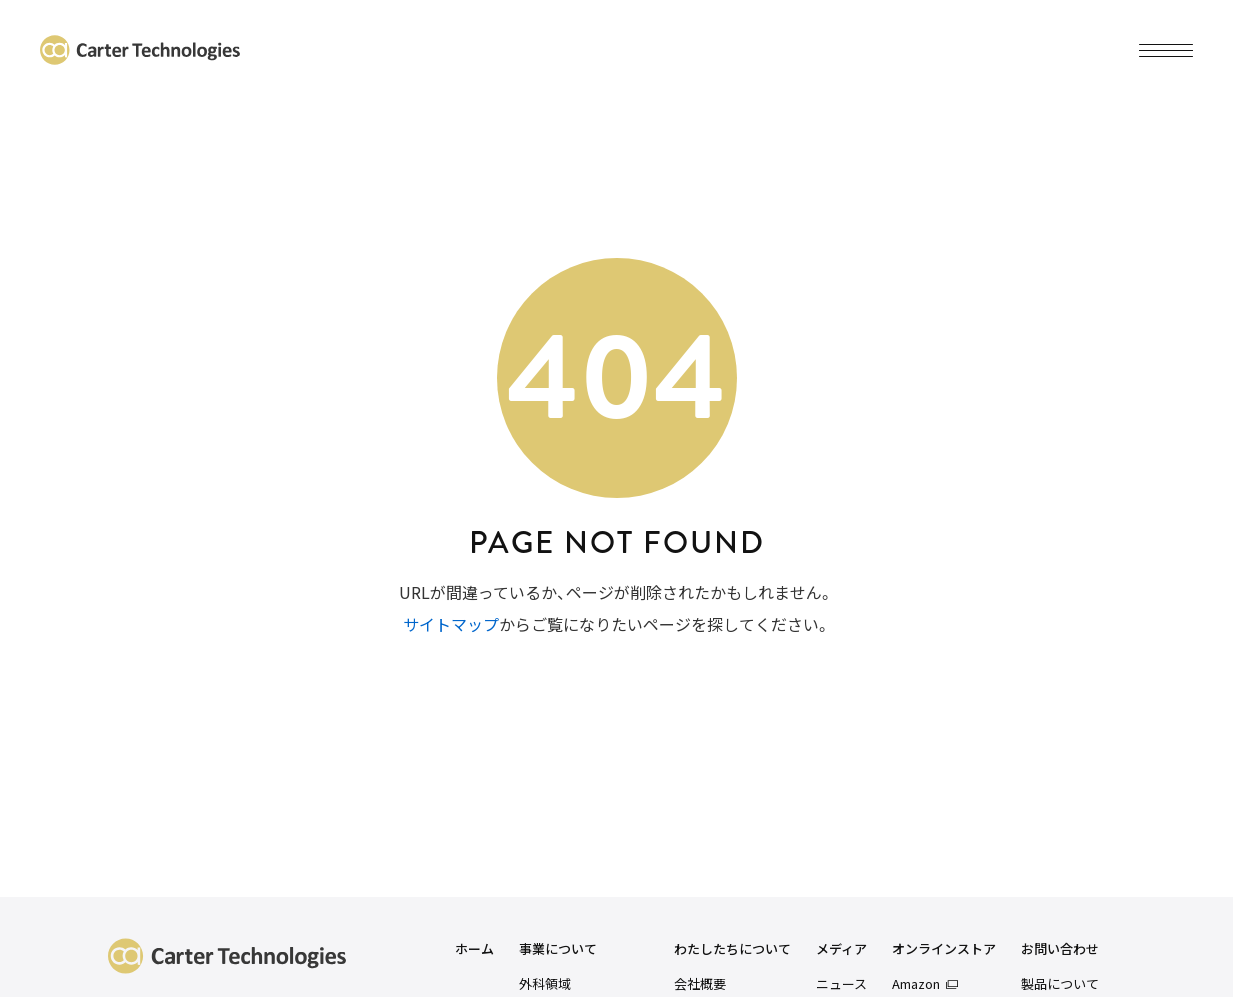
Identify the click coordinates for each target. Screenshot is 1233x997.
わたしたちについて (732, 949)
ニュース (841, 983)
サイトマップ (451, 624)
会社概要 (700, 983)
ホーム (474, 949)
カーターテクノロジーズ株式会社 (140, 50)
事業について (558, 949)
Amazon (916, 983)
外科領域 (545, 983)
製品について (1060, 983)
